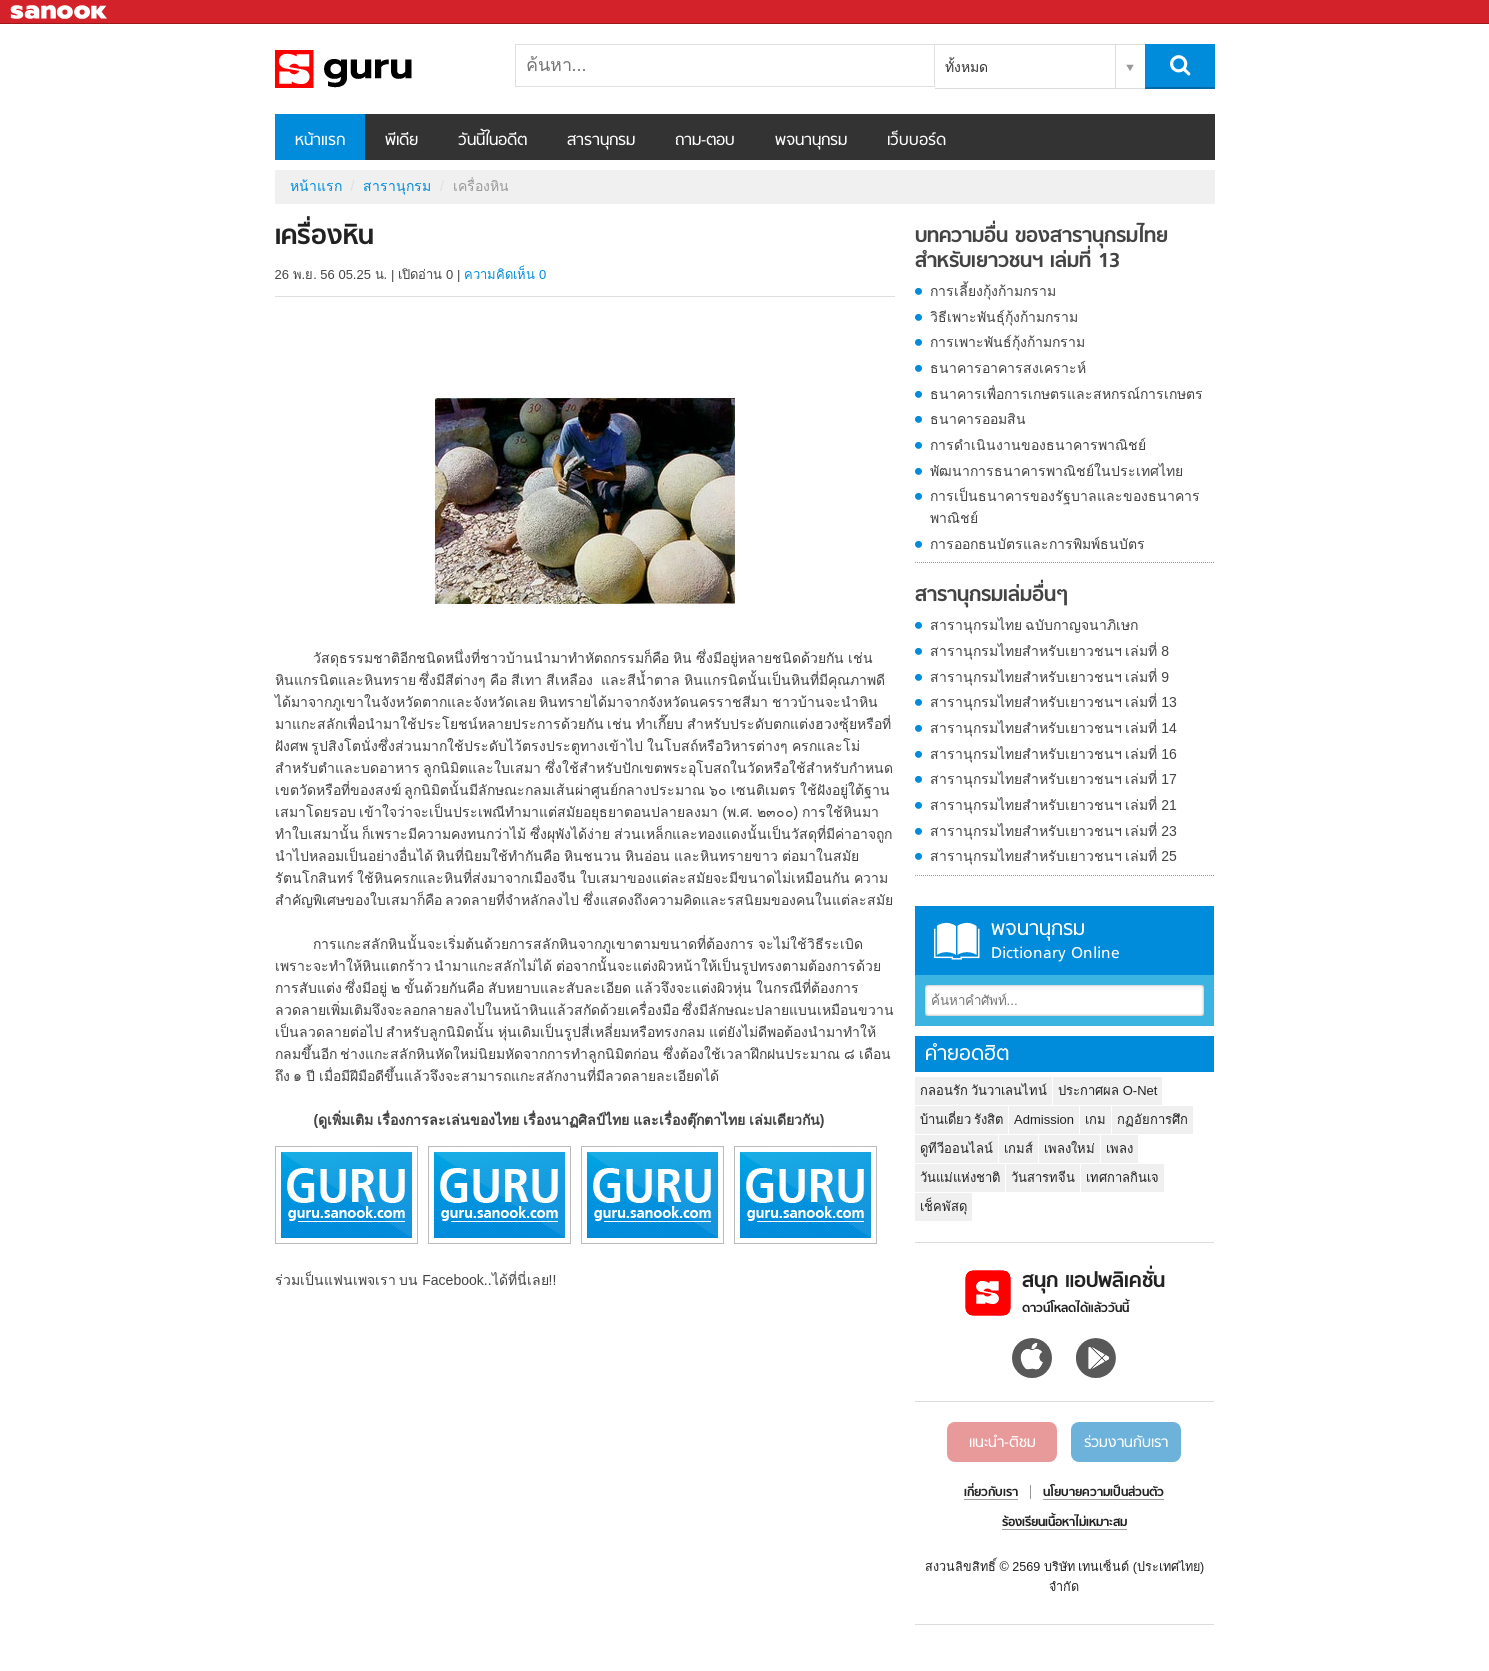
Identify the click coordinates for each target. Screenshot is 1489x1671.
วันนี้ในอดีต (492, 141)
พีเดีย (401, 141)
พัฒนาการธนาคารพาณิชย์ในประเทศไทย (1056, 471)
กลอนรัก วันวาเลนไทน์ (984, 1090)
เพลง (1119, 1148)
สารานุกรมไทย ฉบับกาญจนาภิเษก (1034, 625)
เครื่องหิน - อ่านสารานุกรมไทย (380, 69)
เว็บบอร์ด (916, 141)
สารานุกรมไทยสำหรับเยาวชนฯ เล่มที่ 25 (1053, 856)
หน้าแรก (320, 141)
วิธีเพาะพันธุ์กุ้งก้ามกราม (1004, 317)
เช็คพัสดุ (943, 1206)
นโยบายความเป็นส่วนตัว (1103, 1493)
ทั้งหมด (966, 67)
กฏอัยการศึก (1152, 1119)
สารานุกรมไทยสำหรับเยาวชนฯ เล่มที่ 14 (1053, 728)
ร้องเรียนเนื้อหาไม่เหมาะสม (1064, 1523)
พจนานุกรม (811, 141)
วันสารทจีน (1043, 1177)
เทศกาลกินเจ (1122, 1177)
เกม (1095, 1119)
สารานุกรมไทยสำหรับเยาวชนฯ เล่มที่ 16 (1053, 754)
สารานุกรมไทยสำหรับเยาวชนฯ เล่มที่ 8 (1050, 651)
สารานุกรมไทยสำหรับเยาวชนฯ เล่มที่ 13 (1053, 702)
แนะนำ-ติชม (1002, 1443)
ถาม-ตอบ (705, 141)
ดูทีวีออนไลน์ (956, 1148)
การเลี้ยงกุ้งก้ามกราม (993, 291)
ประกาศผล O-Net (1107, 1090)
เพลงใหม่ (1069, 1148)
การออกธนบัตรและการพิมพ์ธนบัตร (1037, 544)
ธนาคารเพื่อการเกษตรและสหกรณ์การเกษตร (1066, 394)
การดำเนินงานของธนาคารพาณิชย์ (1038, 445)
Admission (1044, 1119)
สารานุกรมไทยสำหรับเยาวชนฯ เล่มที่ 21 (1053, 805)
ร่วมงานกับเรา (1126, 1443)
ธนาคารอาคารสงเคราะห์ (1008, 368)
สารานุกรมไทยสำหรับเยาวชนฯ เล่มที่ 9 (1050, 677)
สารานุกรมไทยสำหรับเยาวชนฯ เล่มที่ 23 (1053, 831)
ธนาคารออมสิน (978, 419)
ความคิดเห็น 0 (505, 274)
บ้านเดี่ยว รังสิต (962, 1119)
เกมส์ (1018, 1148)
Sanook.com (60, 12)
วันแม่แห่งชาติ (960, 1177)
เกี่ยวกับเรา (991, 1493)
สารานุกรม (601, 141)
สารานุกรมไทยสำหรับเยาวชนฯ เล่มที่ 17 (1053, 779)
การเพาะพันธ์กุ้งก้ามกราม (1007, 342)
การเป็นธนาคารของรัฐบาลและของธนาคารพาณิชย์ (1065, 507)
